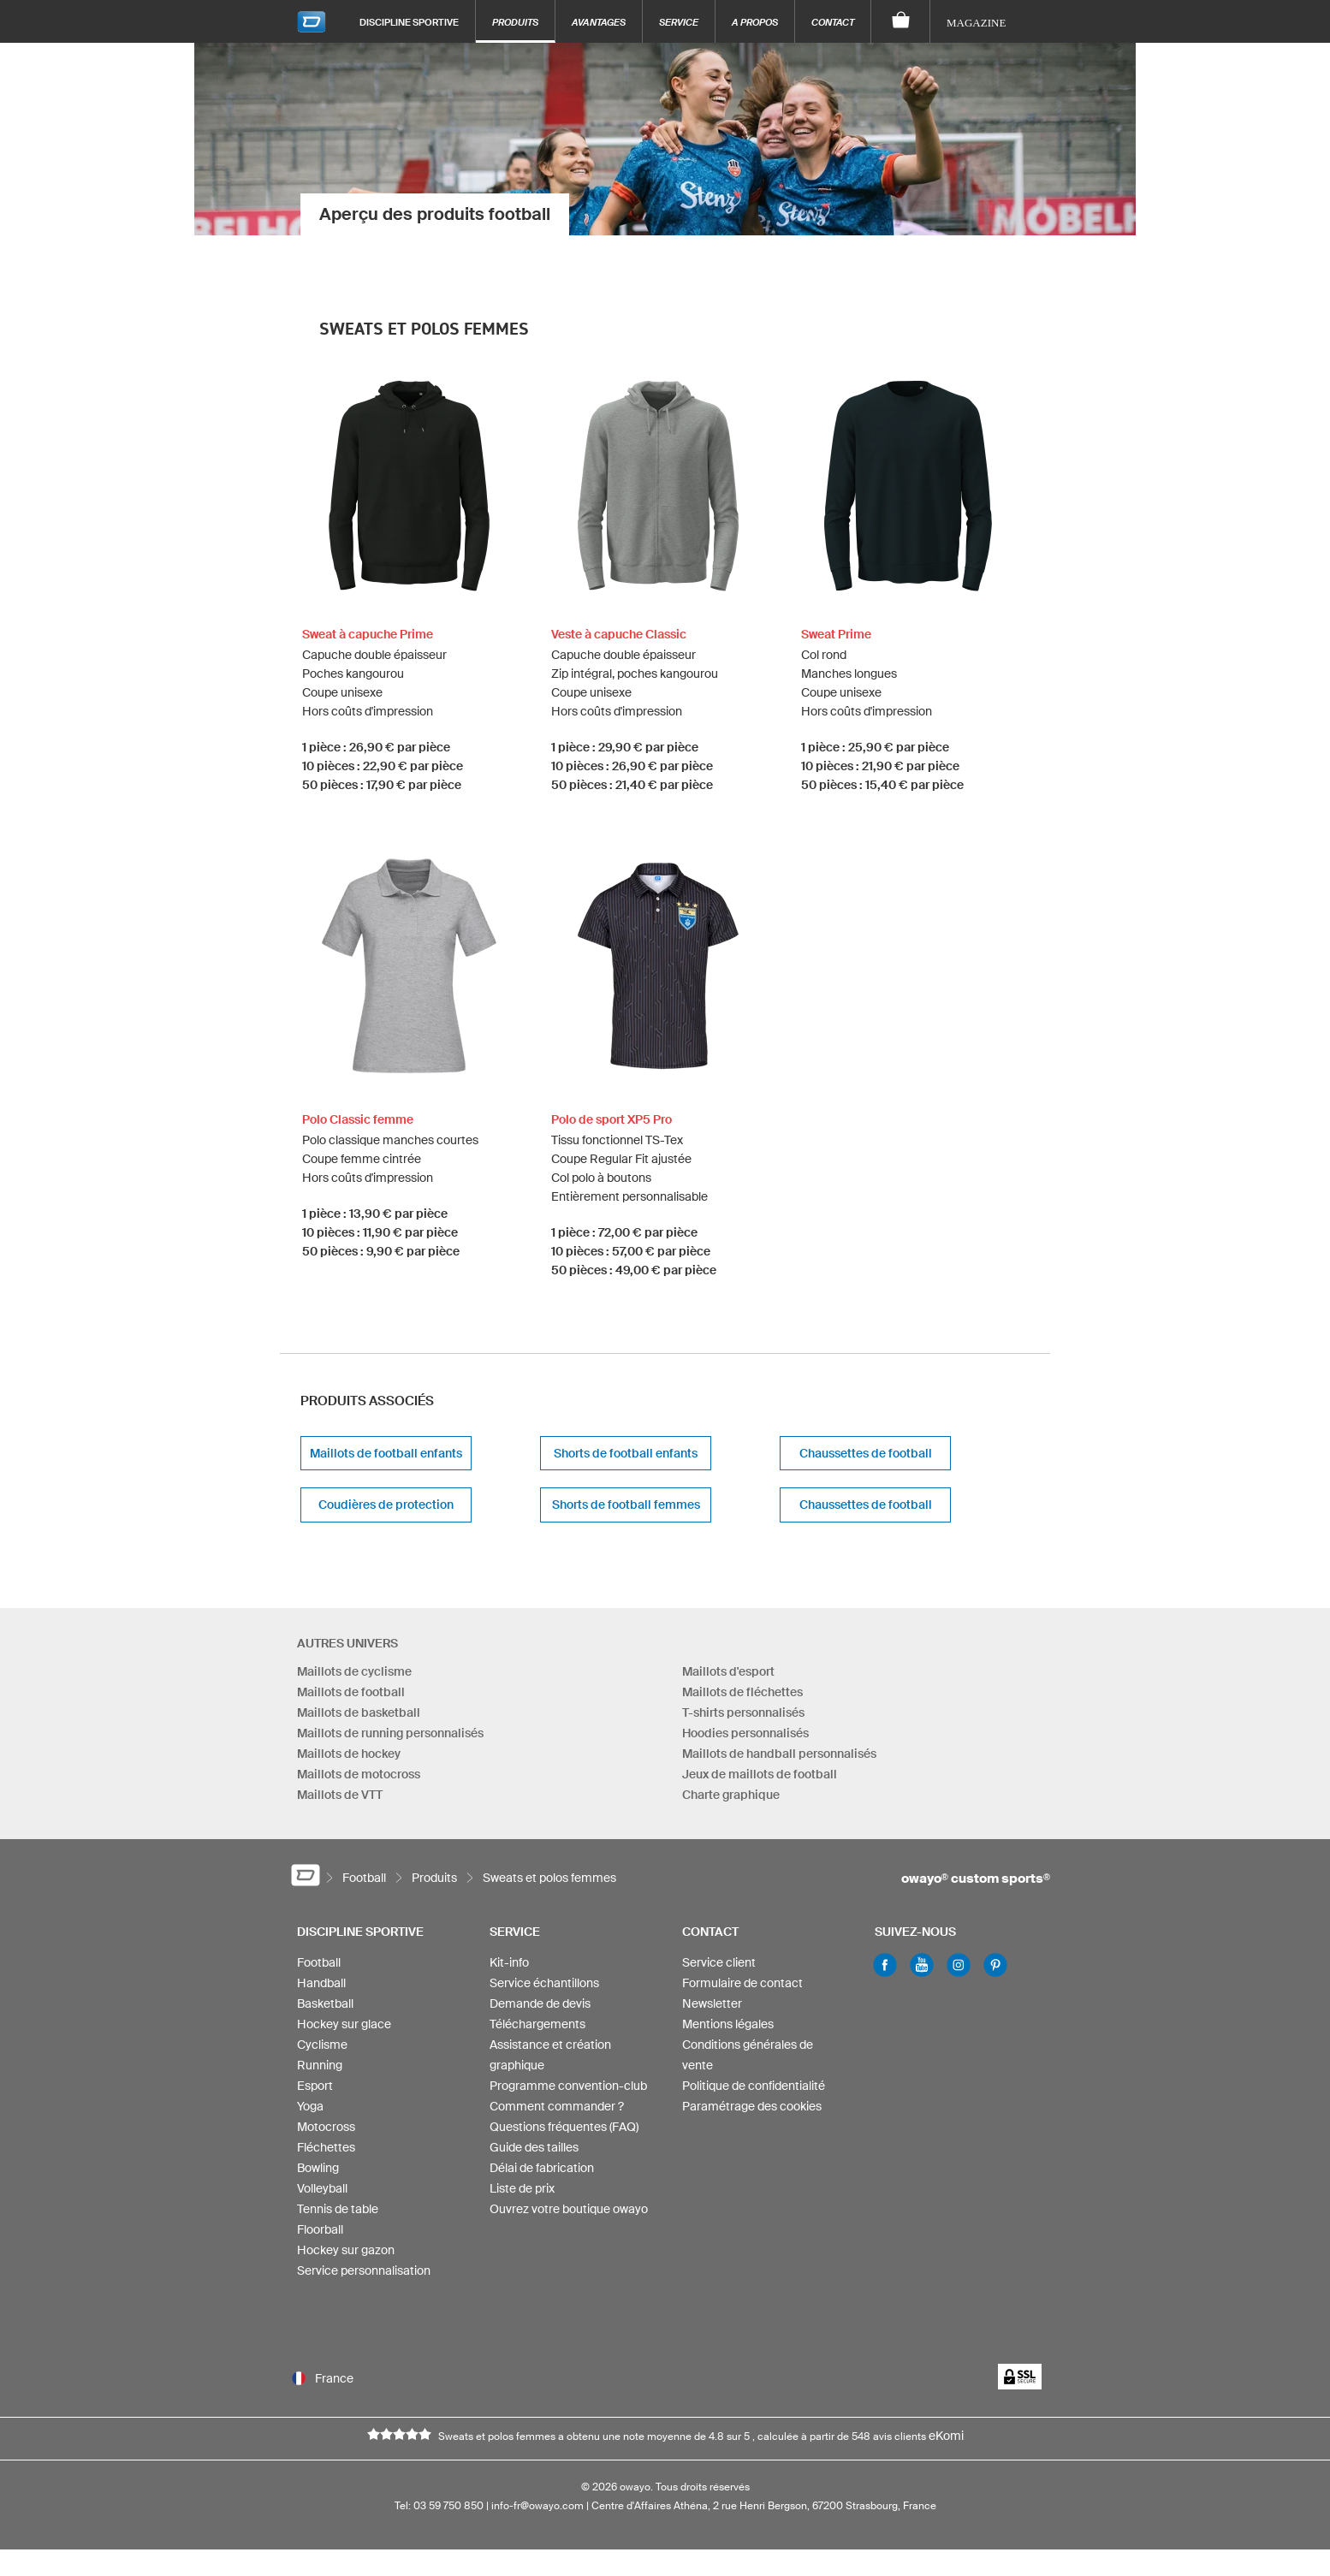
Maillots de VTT (340, 1794)
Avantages (599, 21)
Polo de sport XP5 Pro (611, 1119)
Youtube (922, 1965)
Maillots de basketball (358, 1712)
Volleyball (322, 2188)
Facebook (885, 1965)
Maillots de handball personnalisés (779, 1753)
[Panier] (900, 21)
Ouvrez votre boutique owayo (569, 2209)
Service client (719, 1962)
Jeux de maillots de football (759, 1774)
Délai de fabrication (542, 2168)
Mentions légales (728, 2024)
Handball (321, 1983)
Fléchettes (326, 2147)
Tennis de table (337, 2209)
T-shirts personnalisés (743, 1712)
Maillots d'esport (728, 1671)
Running (319, 2065)
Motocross (326, 2127)
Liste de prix (522, 2188)
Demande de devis (540, 2003)
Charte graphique (731, 1794)
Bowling (318, 2168)
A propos (755, 21)
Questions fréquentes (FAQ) (564, 2127)
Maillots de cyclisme (354, 1671)
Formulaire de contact (742, 1983)
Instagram (958, 1965)
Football (319, 1962)
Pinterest (995, 1965)
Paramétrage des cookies (752, 2106)
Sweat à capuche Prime (367, 634)
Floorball (320, 2229)
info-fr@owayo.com (537, 2505)
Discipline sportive (409, 21)
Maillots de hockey (349, 1753)
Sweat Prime (836, 634)
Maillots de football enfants (386, 1453)
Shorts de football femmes (626, 1504)
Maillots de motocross (358, 1774)
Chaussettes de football (865, 1453)
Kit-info (509, 1962)
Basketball (325, 2003)
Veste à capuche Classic (618, 634)
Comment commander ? (557, 2106)
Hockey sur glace (344, 2024)
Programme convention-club (568, 2085)
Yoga (310, 2106)
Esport (315, 2085)
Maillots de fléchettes (742, 1692)
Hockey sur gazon (346, 2250)
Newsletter (712, 2003)
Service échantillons (544, 1983)
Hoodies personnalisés (745, 1733)
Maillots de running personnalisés (390, 1733)
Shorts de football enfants (626, 1453)
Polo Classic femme (357, 1119)
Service (678, 21)
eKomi (946, 2435)
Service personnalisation (363, 2270)
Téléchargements (537, 2024)
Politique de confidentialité (753, 2085)
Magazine (976, 22)
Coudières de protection (386, 1504)
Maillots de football (351, 1692)
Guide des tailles (534, 2147)
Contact (832, 21)
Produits (515, 21)
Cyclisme (322, 2044)
